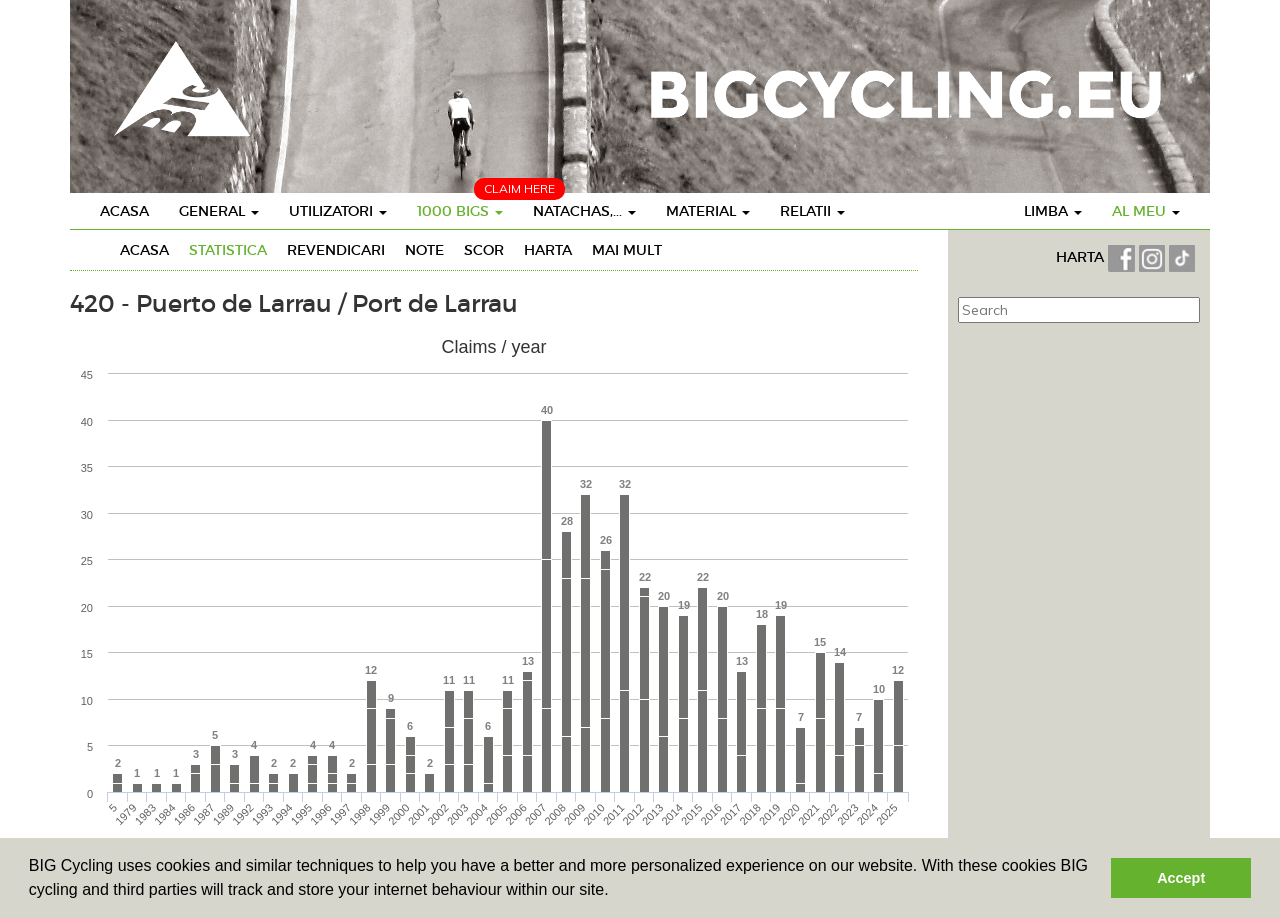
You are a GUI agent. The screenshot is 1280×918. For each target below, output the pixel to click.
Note (424, 250)
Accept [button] (1181, 878)
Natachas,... (584, 211)
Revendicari (336, 250)
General (219, 211)
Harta (548, 250)
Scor (484, 250)
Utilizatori (338, 211)
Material (708, 211)
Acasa (124, 211)
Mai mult (627, 250)
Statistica (228, 250)
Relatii (812, 211)
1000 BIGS (460, 211)
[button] (616, 892)
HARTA (1082, 257)
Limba (1053, 211)
